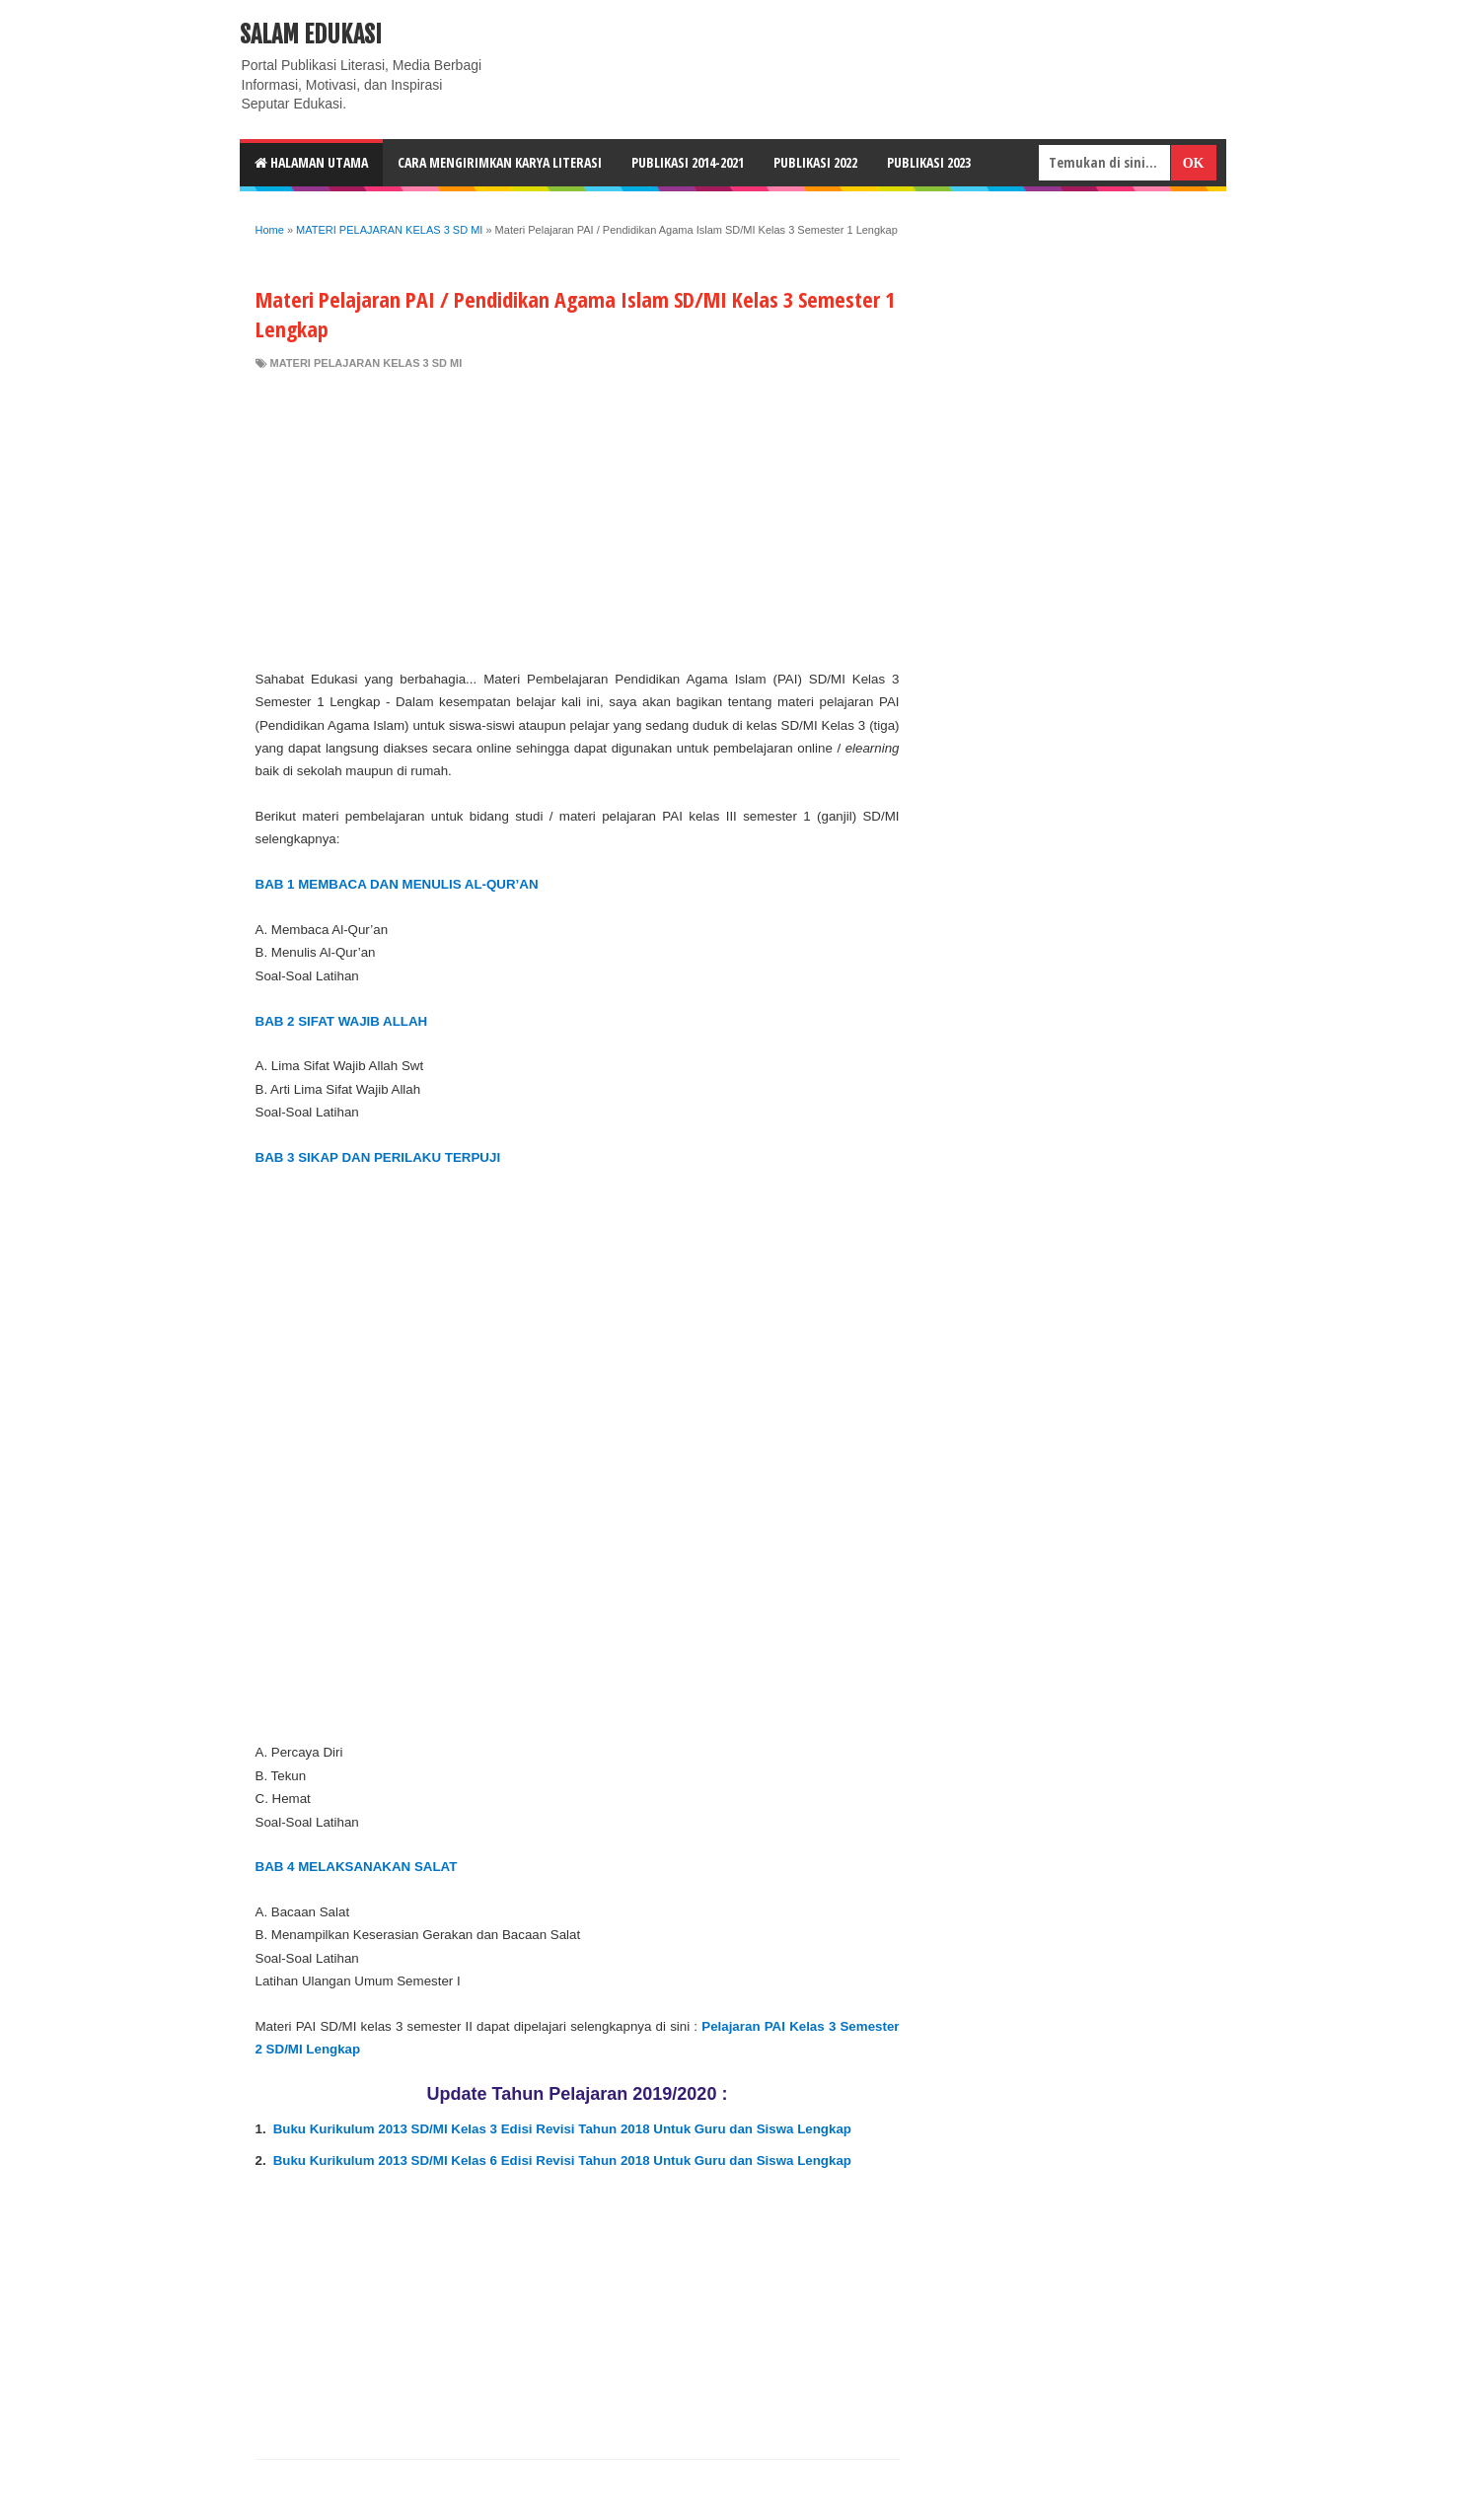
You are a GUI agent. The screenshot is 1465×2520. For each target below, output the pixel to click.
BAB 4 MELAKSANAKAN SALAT (357, 1866)
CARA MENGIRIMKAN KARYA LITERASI (500, 162)
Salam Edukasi (311, 34)
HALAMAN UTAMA (311, 162)
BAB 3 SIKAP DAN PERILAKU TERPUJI (378, 1157)
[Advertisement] (578, 520)
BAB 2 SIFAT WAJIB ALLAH (342, 1021)
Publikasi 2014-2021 (687, 162)
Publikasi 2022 (815, 162)
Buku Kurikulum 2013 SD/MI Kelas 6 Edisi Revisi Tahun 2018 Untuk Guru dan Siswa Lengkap (562, 2160)
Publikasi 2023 (929, 162)
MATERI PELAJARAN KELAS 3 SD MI (366, 363)
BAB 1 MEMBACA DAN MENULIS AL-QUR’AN (397, 884)
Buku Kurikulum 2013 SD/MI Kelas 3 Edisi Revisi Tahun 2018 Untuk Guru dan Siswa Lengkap (562, 2129)
